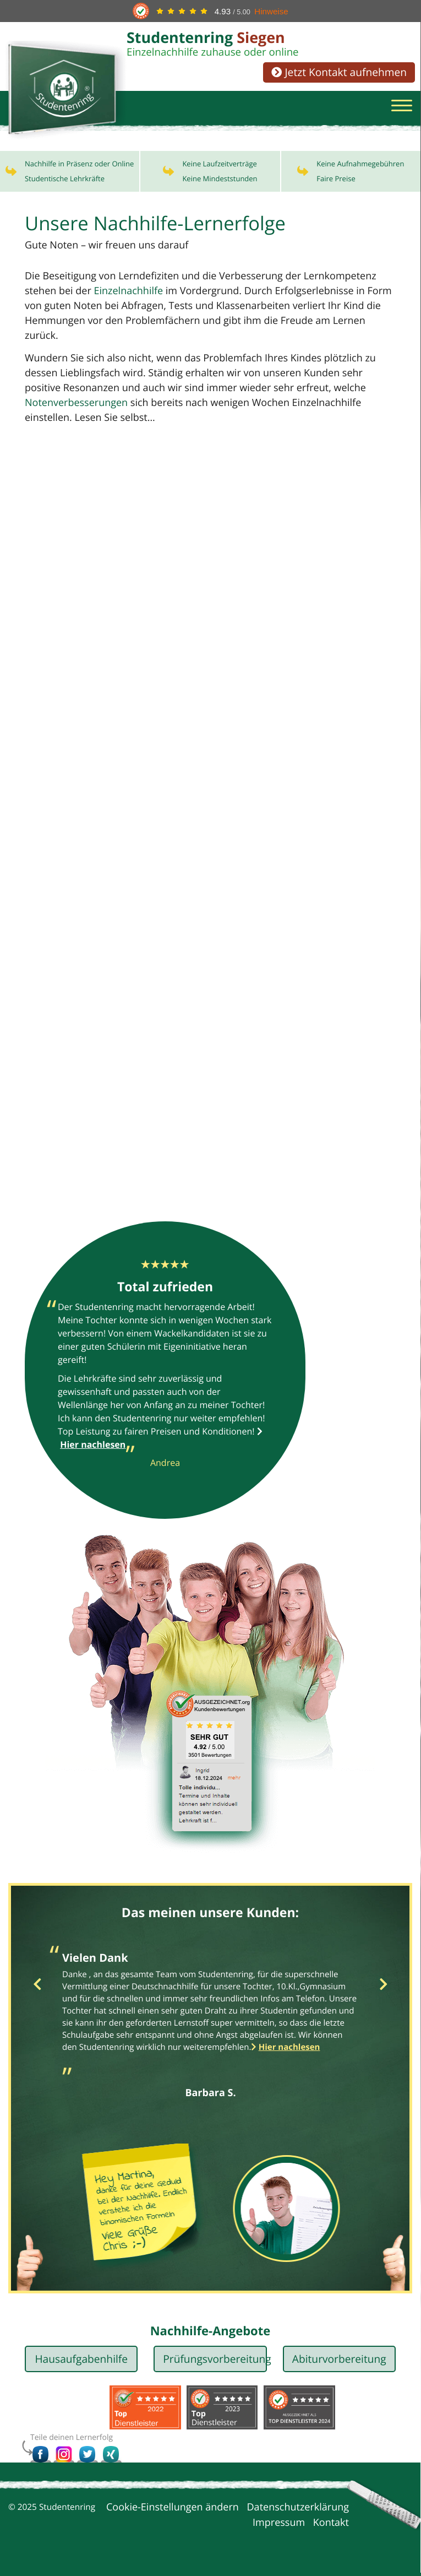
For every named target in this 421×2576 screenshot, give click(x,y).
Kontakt (331, 2525)
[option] (210, 2024)
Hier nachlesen (289, 2050)
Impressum (279, 2525)
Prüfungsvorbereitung (214, 2362)
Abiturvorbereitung (339, 2362)
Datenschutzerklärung (298, 2511)
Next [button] (383, 1988)
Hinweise (271, 11)
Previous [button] (37, 1988)
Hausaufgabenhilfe (81, 2362)
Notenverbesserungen (76, 406)
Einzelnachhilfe (128, 294)
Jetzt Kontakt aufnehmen (339, 71)
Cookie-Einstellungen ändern (172, 2511)
